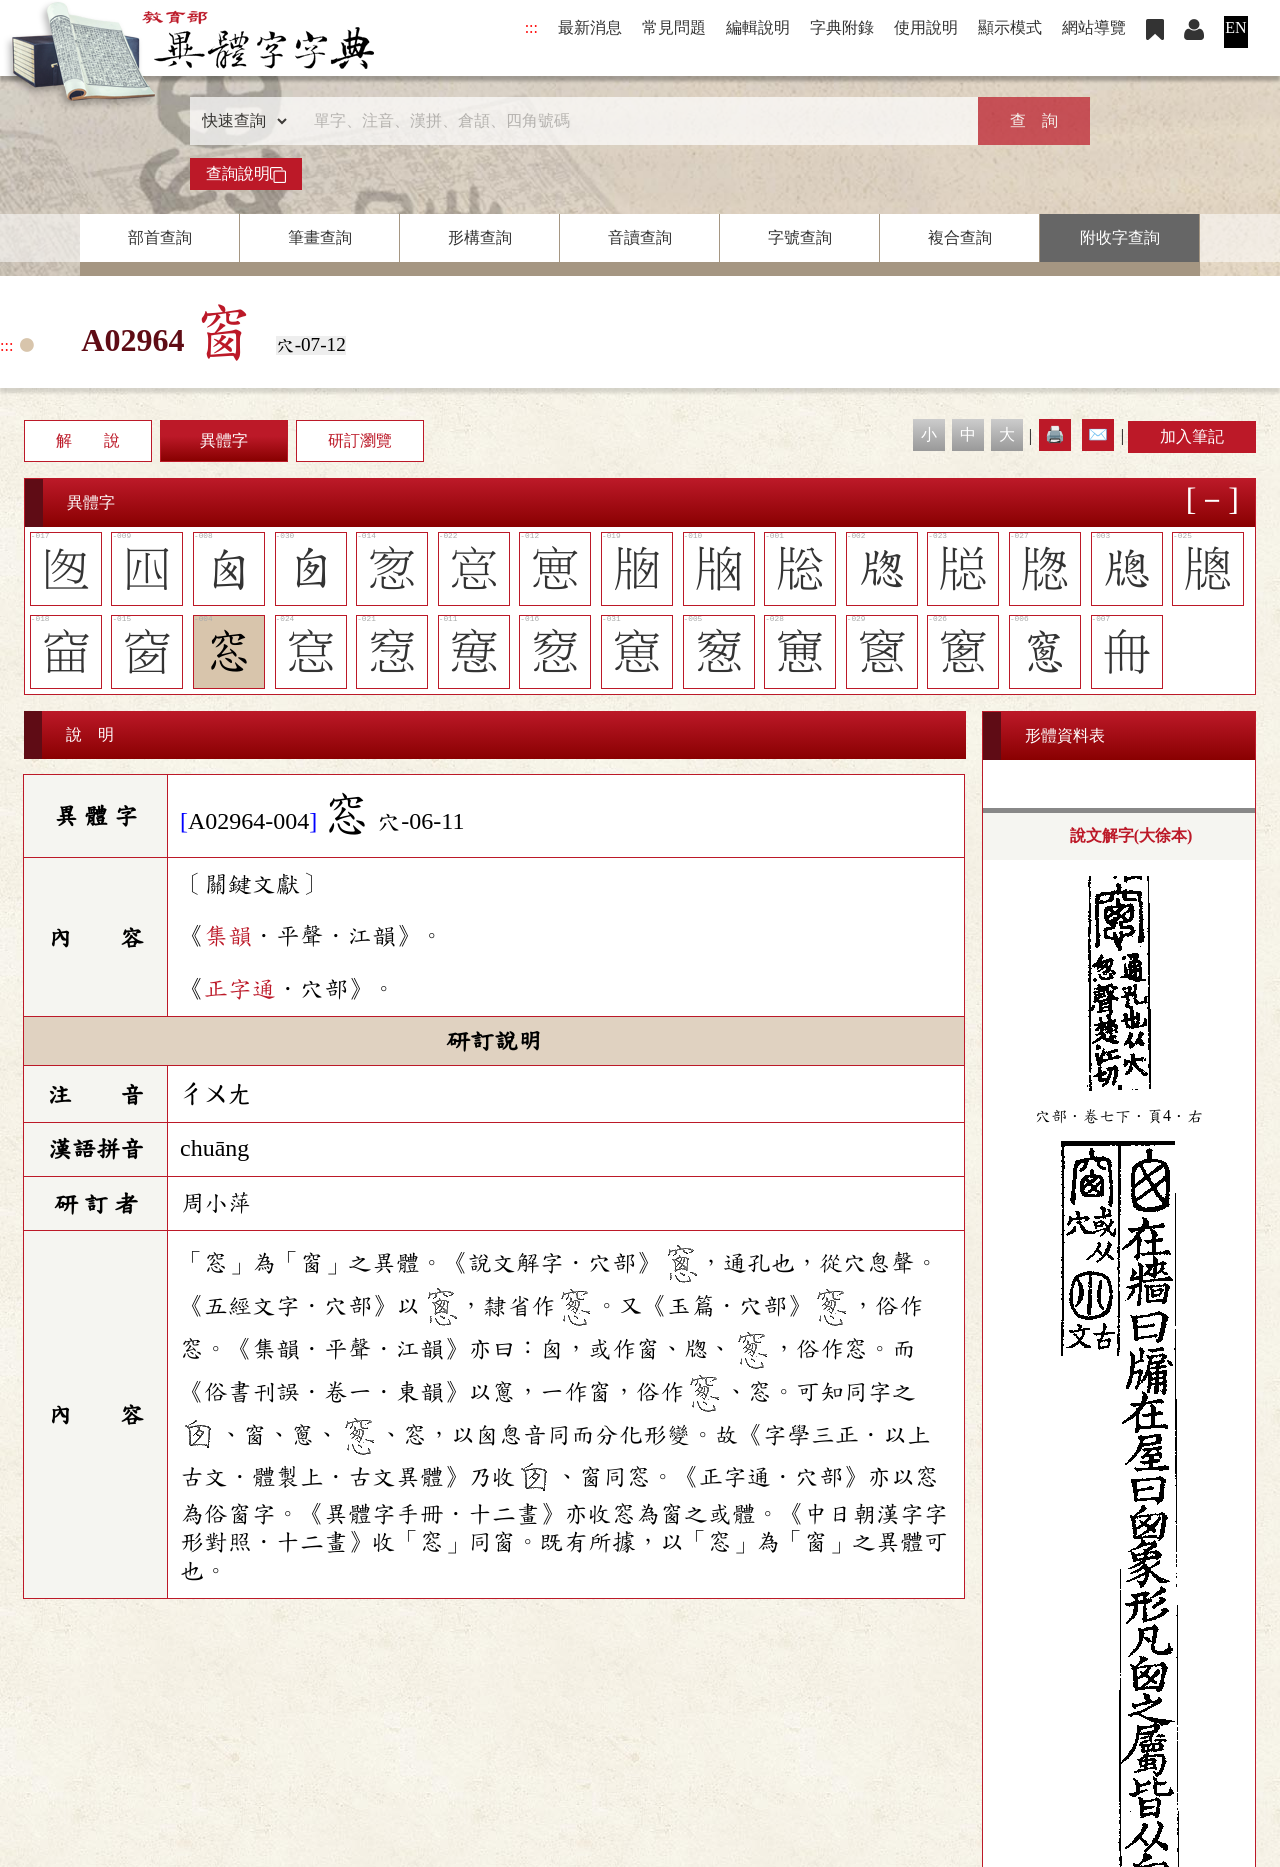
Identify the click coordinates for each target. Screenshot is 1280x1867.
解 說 (88, 440)
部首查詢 (160, 237)
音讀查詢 (640, 237)
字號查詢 (800, 237)
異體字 (224, 440)
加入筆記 (1192, 436)
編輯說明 (758, 27)
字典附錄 (842, 27)
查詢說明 (246, 174)
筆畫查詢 (320, 237)
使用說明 (926, 27)
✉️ (1098, 434)
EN (1235, 27)
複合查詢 (960, 237)
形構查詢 (480, 237)
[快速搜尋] (633, 121)
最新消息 (590, 27)
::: (531, 27)
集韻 (228, 936)
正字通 (240, 989)
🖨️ (1055, 434)
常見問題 (674, 27)
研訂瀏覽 (360, 440)
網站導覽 (1094, 27)
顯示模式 (1010, 27)
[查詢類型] (240, 121)
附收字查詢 (1120, 237)
